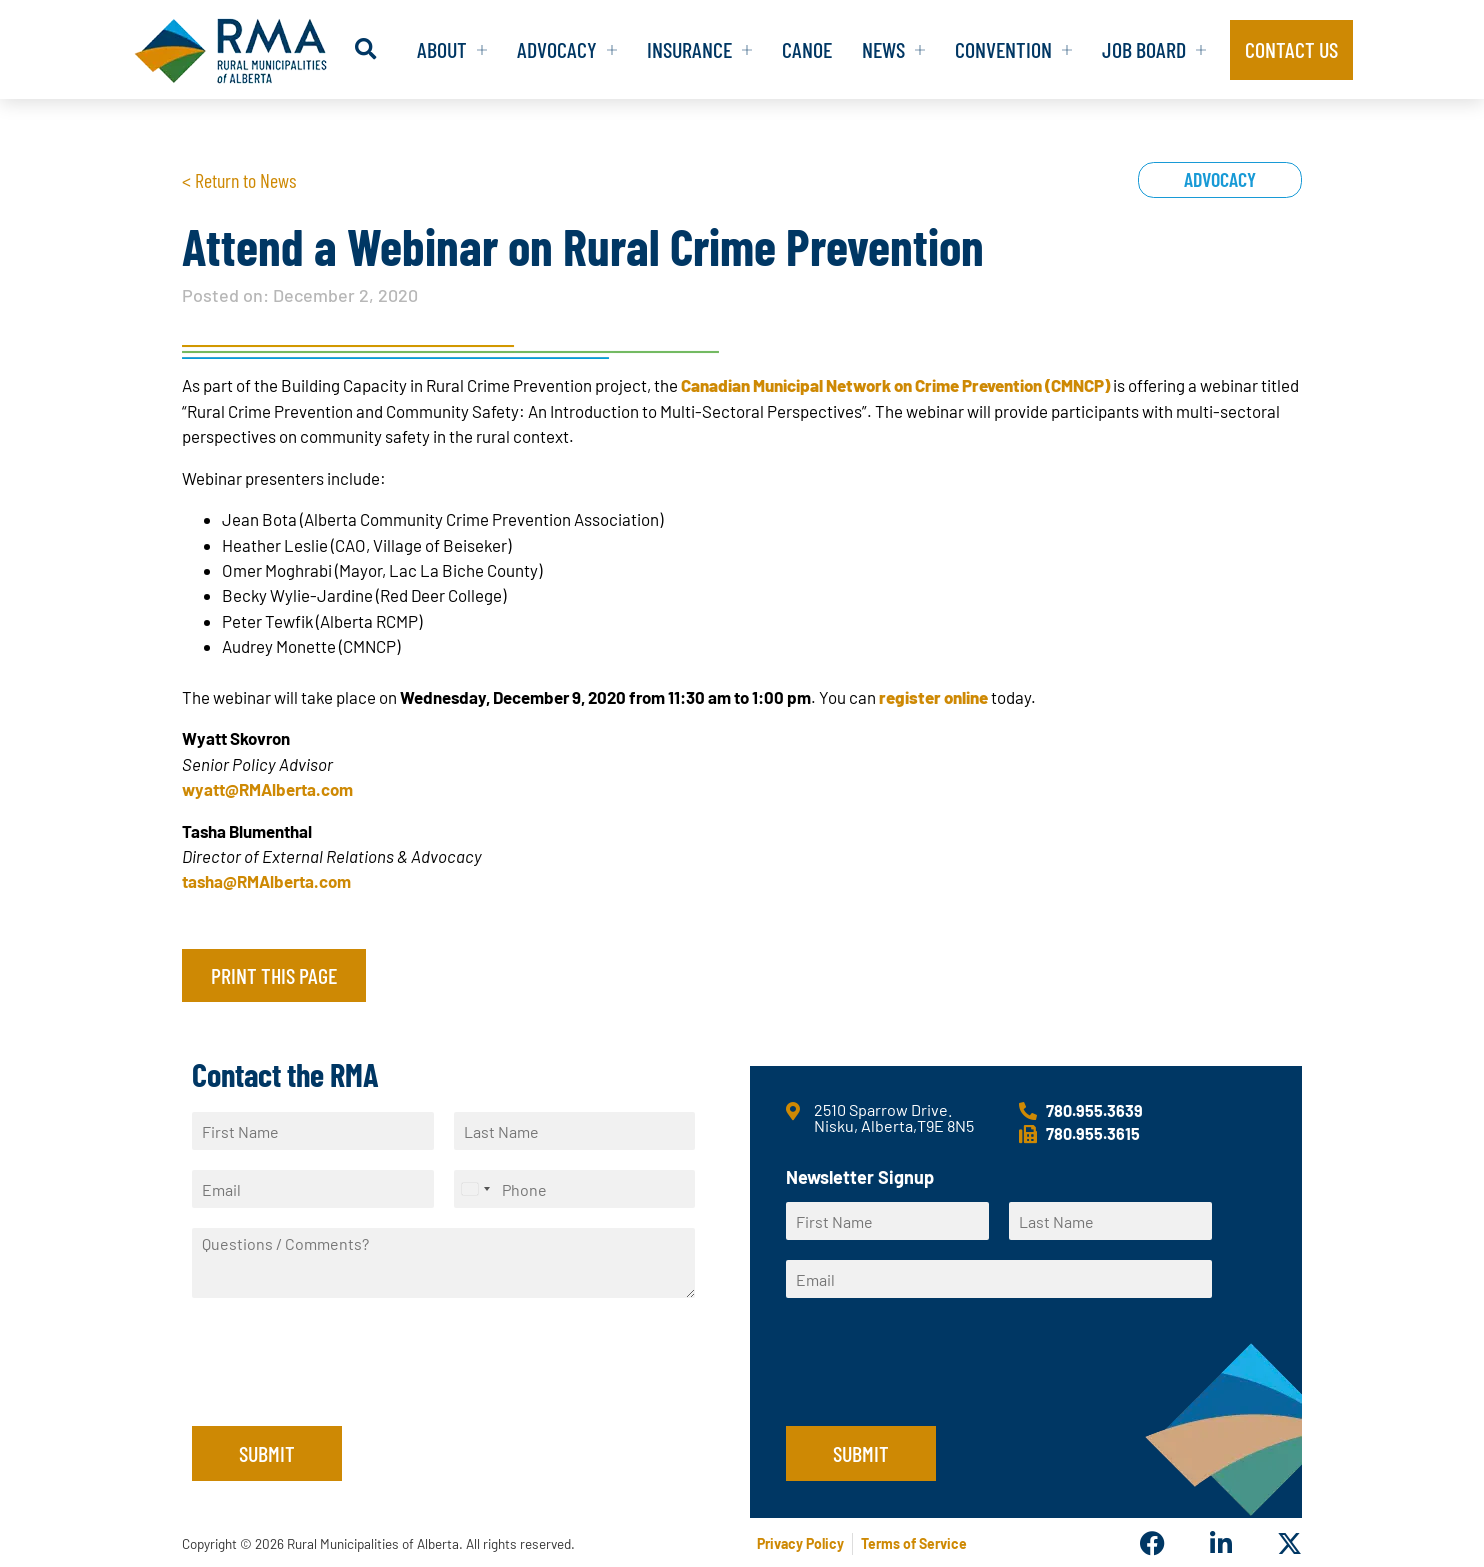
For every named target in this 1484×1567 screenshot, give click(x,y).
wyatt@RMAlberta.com (267, 789)
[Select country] (475, 1189)
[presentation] (344, 1393)
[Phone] (575, 1189)
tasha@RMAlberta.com (266, 881)
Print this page (274, 975)
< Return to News (239, 180)
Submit (267, 1453)
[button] (365, 49)
